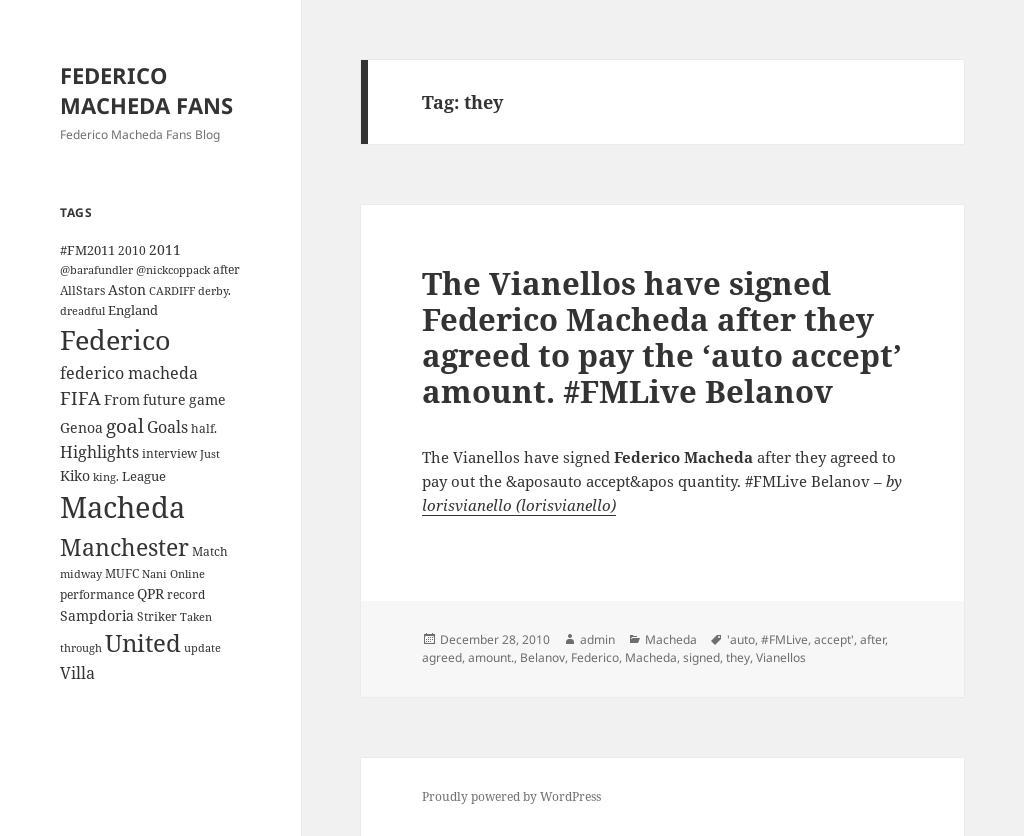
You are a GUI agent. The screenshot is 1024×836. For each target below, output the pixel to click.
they (738, 657)
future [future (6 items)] (164, 399)
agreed (442, 657)
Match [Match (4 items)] (210, 551)
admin (597, 639)
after (872, 639)
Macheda (671, 639)
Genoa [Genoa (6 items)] (81, 427)
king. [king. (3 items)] (106, 477)
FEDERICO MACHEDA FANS (146, 90)
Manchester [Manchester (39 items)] (124, 547)
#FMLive (784, 639)
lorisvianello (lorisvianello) (519, 505)
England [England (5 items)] (133, 310)
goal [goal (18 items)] (125, 425)
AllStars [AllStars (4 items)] (82, 290)
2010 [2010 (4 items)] (132, 250)
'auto (741, 639)
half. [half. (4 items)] (204, 428)
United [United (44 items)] (143, 643)
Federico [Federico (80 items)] (115, 339)
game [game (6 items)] (207, 399)
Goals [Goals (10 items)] (167, 427)
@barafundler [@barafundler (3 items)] (96, 270)
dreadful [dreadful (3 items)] (82, 311)
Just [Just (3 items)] (210, 454)
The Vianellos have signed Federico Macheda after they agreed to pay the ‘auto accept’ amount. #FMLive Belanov (662, 337)
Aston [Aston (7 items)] (127, 289)
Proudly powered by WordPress (511, 796)
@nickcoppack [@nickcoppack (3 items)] (173, 270)
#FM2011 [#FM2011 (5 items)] (87, 250)
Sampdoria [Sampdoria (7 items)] (97, 615)
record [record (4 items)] (186, 594)
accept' (834, 639)
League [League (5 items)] (144, 476)
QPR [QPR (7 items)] (150, 593)
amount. (491, 657)
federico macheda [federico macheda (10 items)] (129, 373)
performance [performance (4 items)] (97, 594)
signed (701, 657)
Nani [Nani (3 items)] (154, 574)
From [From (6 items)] (122, 399)
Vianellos (781, 657)
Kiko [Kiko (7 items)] (75, 475)
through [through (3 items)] (81, 648)
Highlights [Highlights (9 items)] (99, 452)
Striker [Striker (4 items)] (157, 616)
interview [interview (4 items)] (169, 453)
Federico (595, 657)
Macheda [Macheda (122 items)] (122, 507)
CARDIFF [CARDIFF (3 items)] (172, 291)
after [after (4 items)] (226, 269)
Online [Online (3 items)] (187, 574)
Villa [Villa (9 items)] (77, 673)
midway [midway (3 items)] (81, 574)
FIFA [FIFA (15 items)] (80, 398)
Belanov (542, 657)
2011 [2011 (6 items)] (165, 249)
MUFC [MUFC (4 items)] (122, 573)
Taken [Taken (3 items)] (196, 617)
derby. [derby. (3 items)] (214, 291)
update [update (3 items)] (202, 648)
